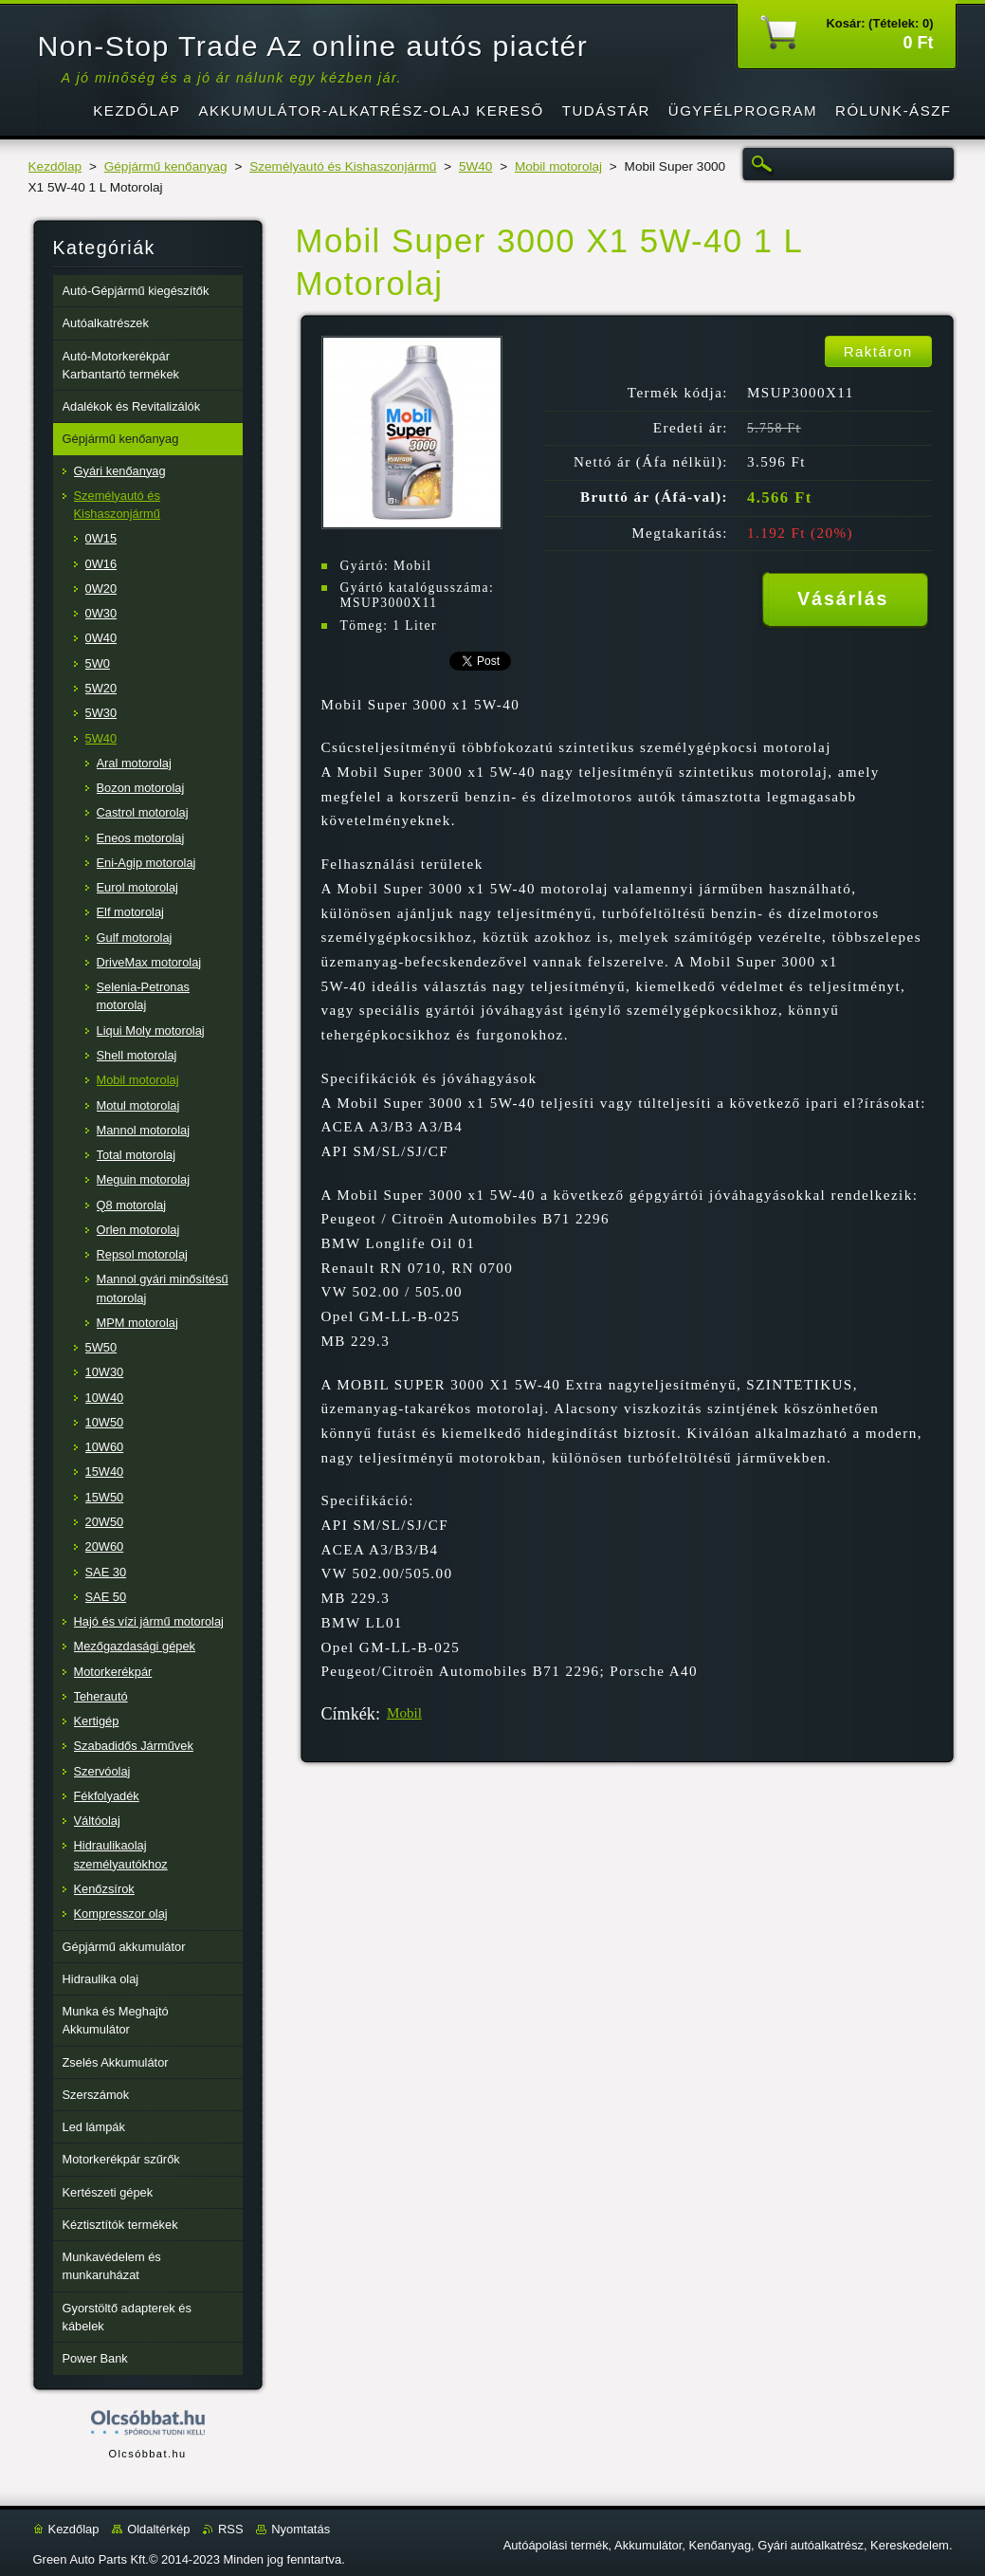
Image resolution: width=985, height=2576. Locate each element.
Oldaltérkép (158, 2529)
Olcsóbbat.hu (147, 2453)
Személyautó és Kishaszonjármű (342, 166)
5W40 (476, 166)
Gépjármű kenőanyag (166, 166)
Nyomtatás (300, 2529)
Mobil (404, 1712)
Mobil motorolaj (558, 166)
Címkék (348, 1713)
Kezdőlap (55, 166)
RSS (231, 2529)
